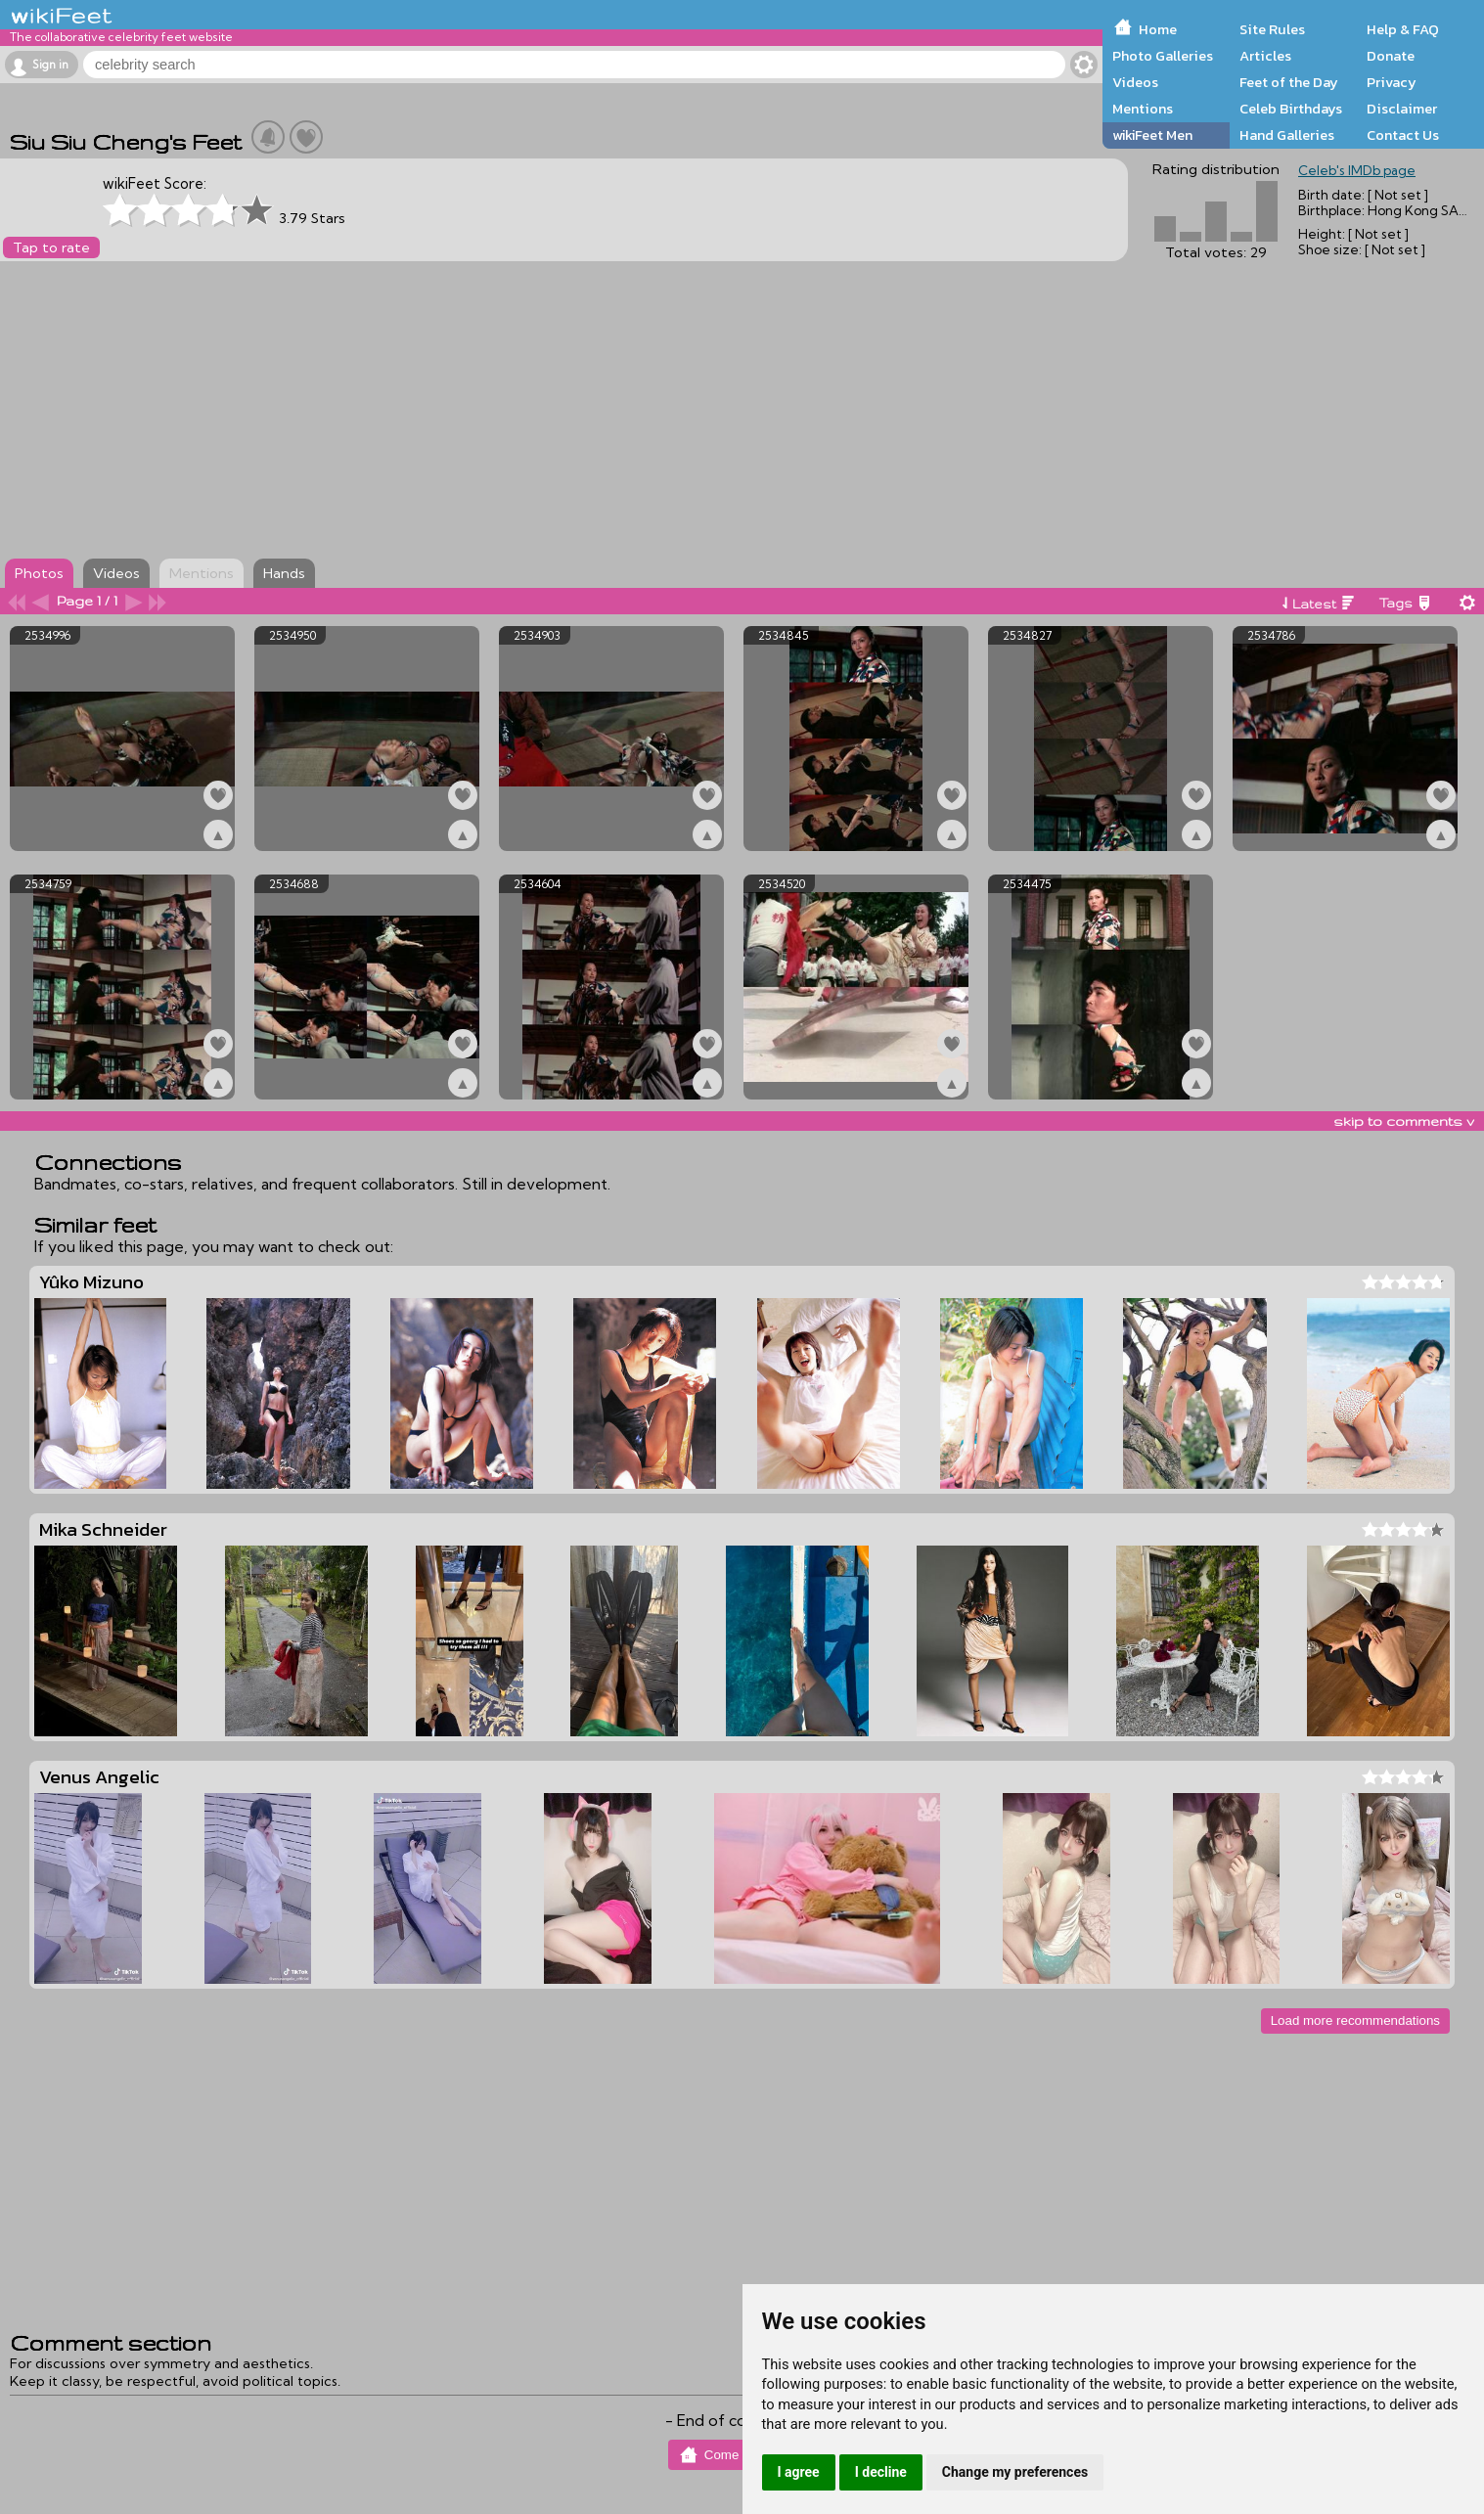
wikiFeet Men (1152, 135)
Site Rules (1272, 29)
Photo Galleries (1162, 56)
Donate (1391, 56)
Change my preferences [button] (1015, 2472)
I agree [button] (799, 2472)
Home (1158, 29)
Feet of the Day (1288, 82)
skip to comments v (1403, 1121)
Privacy (1392, 82)
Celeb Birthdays (1290, 108)
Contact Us (1403, 135)
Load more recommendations (1355, 2020)
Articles (1265, 56)
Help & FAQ (1403, 29)
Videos (1135, 82)
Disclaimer (1402, 108)
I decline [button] (881, 2472)
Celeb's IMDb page (1357, 170)
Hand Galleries (1286, 135)
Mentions (1142, 108)
